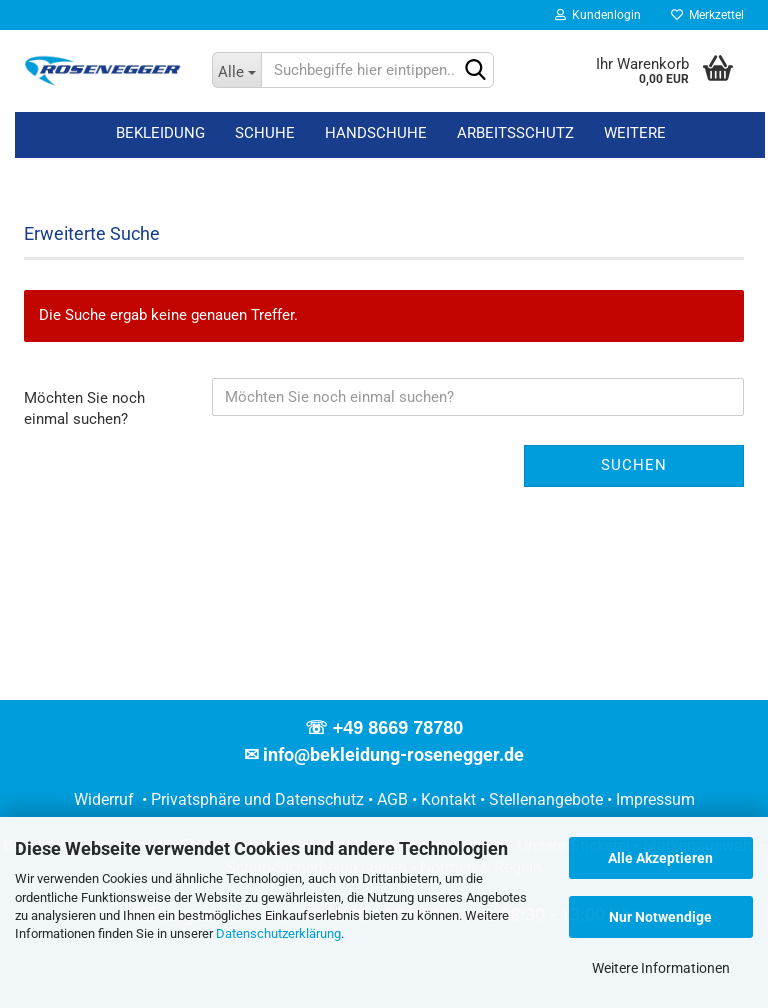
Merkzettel (707, 15)
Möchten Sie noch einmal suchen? (84, 408)
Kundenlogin (598, 15)
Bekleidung (160, 133)
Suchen (634, 465)
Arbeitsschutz (515, 133)
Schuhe (265, 133)
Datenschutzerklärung (278, 933)
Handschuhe (376, 133)
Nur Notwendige (660, 917)
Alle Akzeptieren (660, 858)
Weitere (635, 133)
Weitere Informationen (661, 968)
